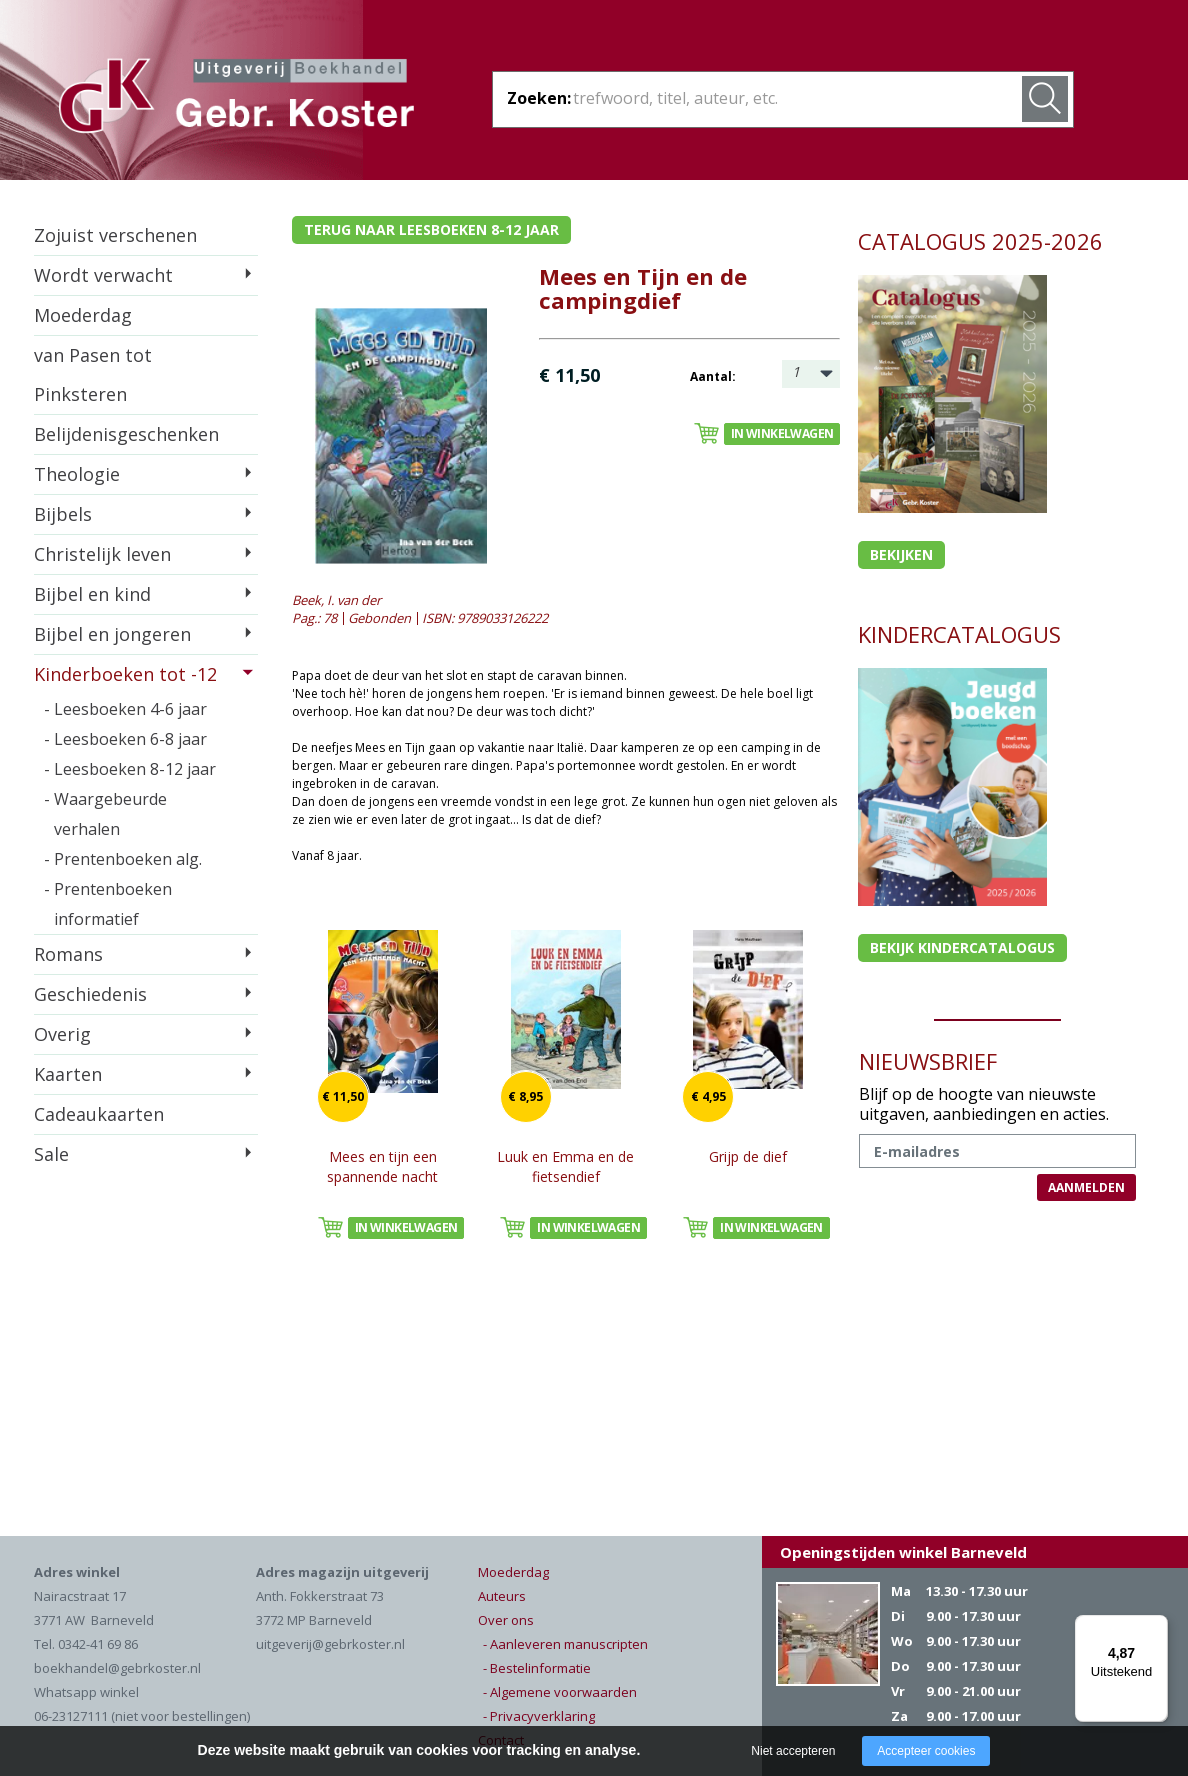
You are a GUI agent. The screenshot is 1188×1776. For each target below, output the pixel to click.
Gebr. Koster (236, 99)
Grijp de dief (748, 1156)
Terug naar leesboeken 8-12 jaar (431, 229)
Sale (51, 1154)
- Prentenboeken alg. (123, 859)
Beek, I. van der (336, 600)
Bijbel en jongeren (112, 634)
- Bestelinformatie (537, 1668)
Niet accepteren (793, 1751)
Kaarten (68, 1074)
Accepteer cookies (926, 1751)
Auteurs (502, 1596)
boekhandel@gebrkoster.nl (117, 1668)
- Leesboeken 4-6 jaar (125, 709)
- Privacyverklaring (539, 1716)
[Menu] (1156, 1627)
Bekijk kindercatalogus (962, 947)
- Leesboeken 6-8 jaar (125, 739)
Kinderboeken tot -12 (125, 674)
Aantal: (713, 376)
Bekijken (901, 554)
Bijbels (63, 514)
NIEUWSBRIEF (928, 1061)
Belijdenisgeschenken (126, 434)
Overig (62, 1034)
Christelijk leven (102, 554)
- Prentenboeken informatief (108, 904)
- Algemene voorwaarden (560, 1692)
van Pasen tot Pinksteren (93, 374)
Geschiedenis (90, 994)
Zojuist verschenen (115, 235)
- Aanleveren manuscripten (565, 1644)
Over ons (506, 1620)
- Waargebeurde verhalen (105, 814)
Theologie (77, 474)
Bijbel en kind (92, 594)
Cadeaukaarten (99, 1114)
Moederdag (83, 315)
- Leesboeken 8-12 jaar (130, 769)
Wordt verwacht (103, 275)
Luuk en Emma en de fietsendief (565, 1166)
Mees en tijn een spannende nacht (382, 1166)
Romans (68, 954)
